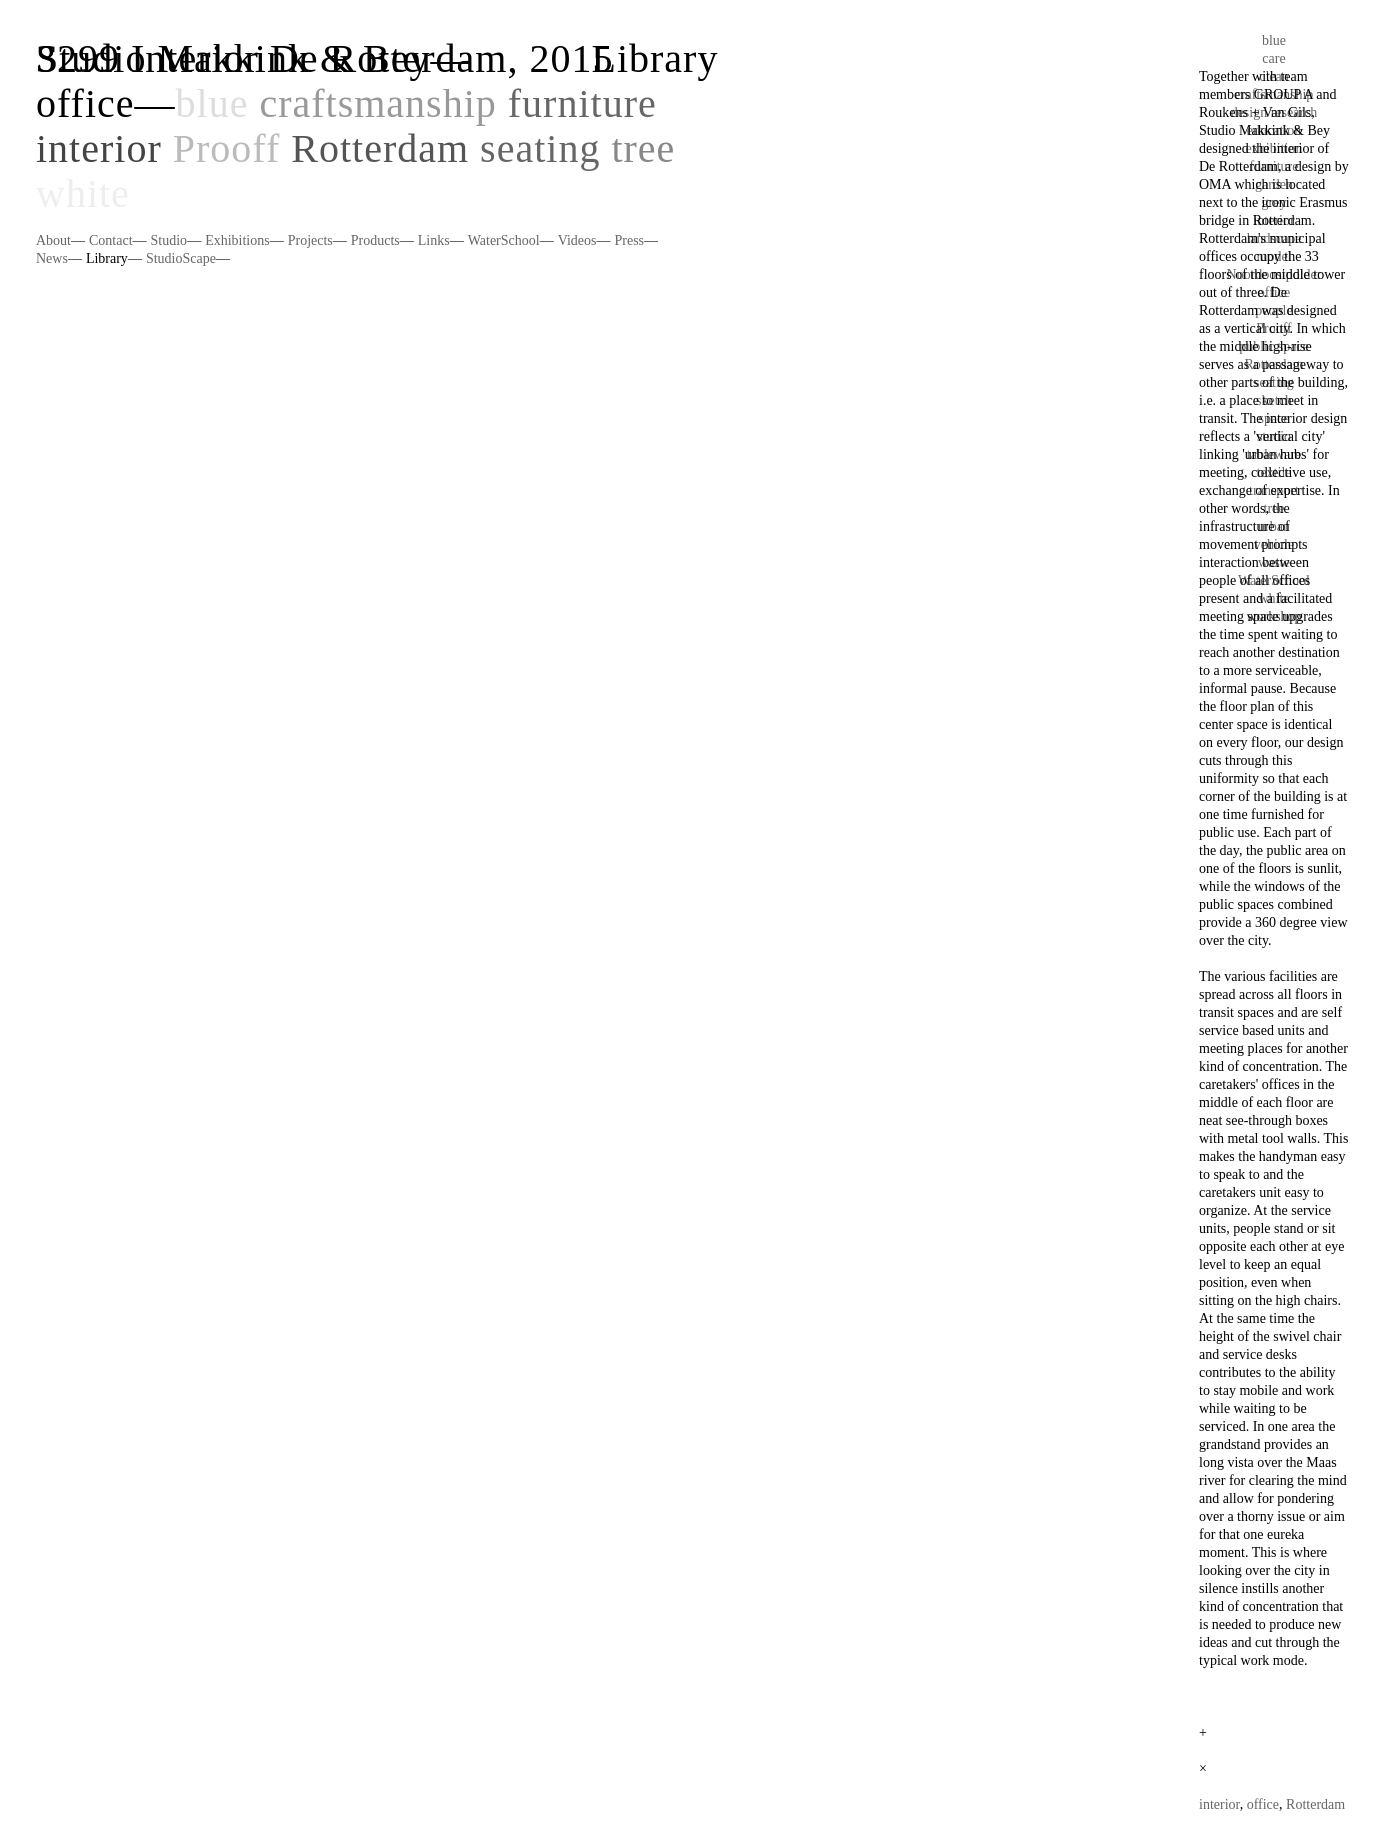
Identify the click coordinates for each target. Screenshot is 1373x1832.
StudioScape (181, 258)
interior (99, 148)
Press (629, 240)
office (85, 103)
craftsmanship (377, 103)
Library (107, 258)
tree (643, 148)
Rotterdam (380, 148)
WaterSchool (504, 240)
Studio (169, 240)
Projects (310, 240)
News (52, 258)
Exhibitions (237, 240)
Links (434, 240)
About (53, 240)
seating (540, 148)
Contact (111, 240)
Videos (577, 240)
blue (212, 103)
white (83, 193)
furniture (582, 103)
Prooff (226, 148)
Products (375, 240)
